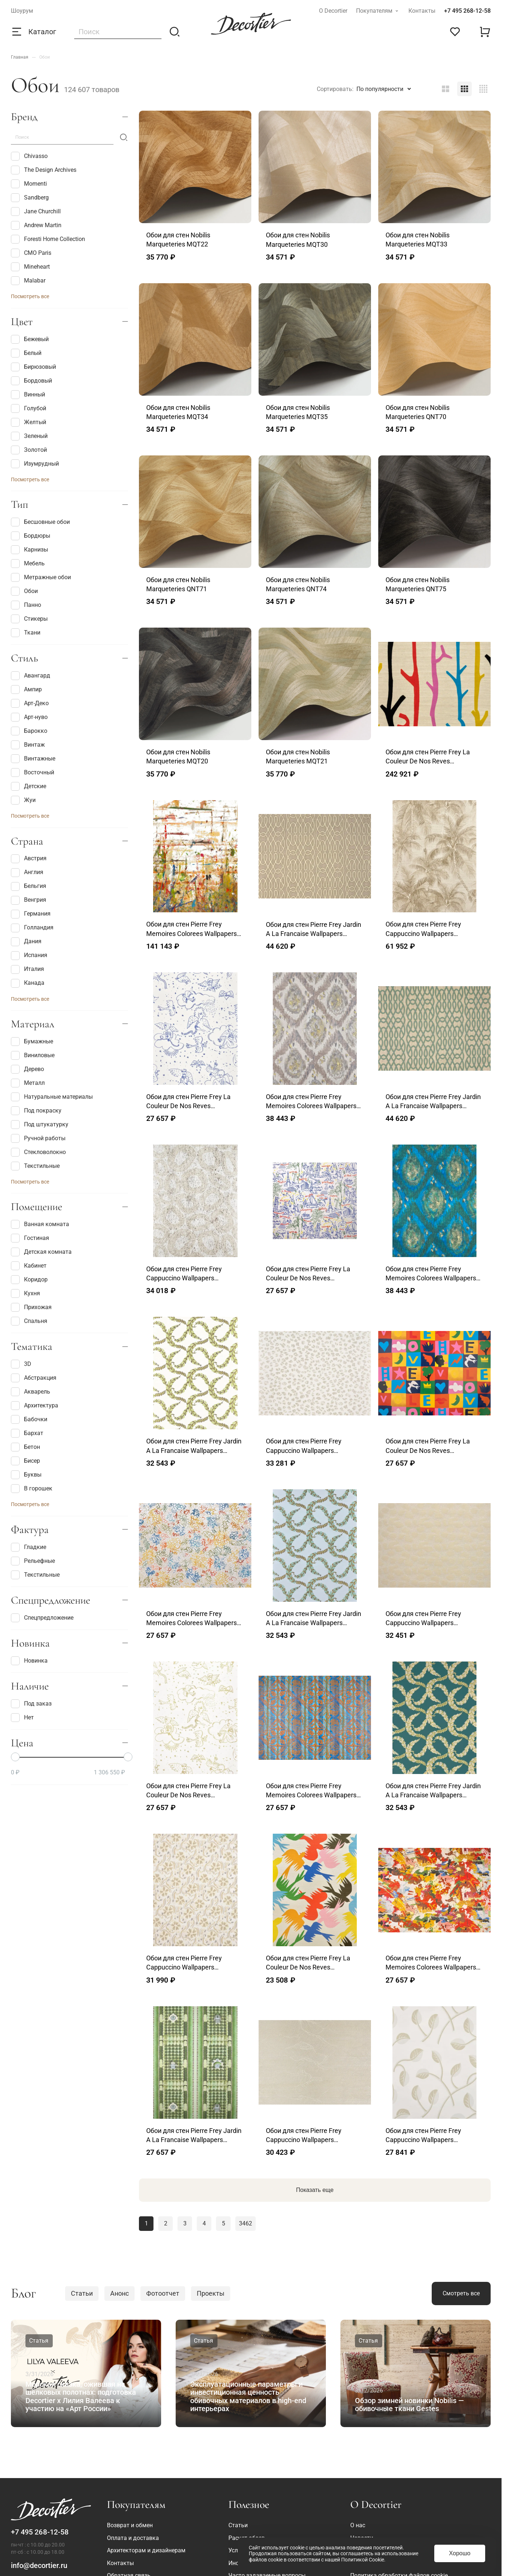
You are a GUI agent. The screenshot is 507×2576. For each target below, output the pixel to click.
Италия (27, 969)
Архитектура (34, 1405)
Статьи (82, 2293)
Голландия (32, 928)
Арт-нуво (29, 717)
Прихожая (31, 1307)
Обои (24, 591)
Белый (26, 353)
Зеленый (29, 436)
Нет (22, 1717)
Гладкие (28, 1547)
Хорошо (460, 2553)
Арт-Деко (30, 703)
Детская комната (41, 1252)
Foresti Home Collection (48, 239)
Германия (31, 914)
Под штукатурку (39, 1124)
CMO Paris (31, 253)
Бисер (25, 1461)
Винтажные (33, 758)
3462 (245, 2223)
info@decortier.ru (39, 2565)
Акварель (30, 1391)
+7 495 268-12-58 (467, 10)
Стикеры (29, 619)
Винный (28, 394)
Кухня (25, 1293)
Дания (26, 941)
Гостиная (30, 1238)
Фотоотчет (162, 2293)
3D (21, 1364)
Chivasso (29, 156)
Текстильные (35, 1166)
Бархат (27, 1433)
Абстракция (33, 1378)
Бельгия (28, 886)
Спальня (29, 1321)
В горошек (31, 1488)
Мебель (28, 563)
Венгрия (28, 900)
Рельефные (33, 1561)
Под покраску (36, 1110)
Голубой (28, 408)
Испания (29, 955)
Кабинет (29, 1265)
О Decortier (333, 10)
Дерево (27, 1069)
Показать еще (315, 2190)
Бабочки (29, 1419)
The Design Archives (43, 170)
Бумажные (32, 1041)
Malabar (28, 280)
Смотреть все (461, 2293)
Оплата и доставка (133, 2537)
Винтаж (28, 744)
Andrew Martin (36, 225)
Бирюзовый (33, 367)
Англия (27, 872)
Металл (28, 1083)
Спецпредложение (42, 1617)
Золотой (29, 450)
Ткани (25, 632)
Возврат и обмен (130, 2525)
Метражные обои (41, 577)
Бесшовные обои (40, 522)
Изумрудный (35, 463)
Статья (38, 2340)
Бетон (25, 1447)
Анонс (119, 2293)
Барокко (29, 731)
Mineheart (30, 266)
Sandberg (30, 197)
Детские (28, 786)
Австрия (29, 858)
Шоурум (22, 10)
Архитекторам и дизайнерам (146, 2550)
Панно (26, 605)
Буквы (26, 1474)
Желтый (28, 422)
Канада (27, 983)
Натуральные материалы (52, 1097)
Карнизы (29, 549)
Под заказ (31, 1703)
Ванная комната (40, 1224)
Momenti (29, 183)
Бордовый (31, 380)
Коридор (29, 1279)
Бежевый (30, 339)
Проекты (210, 2293)
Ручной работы (38, 1138)
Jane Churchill (36, 211)
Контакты (421, 10)
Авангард (30, 675)
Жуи (23, 800)
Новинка (29, 1660)
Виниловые (33, 1055)
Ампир (26, 689)
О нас (357, 2525)
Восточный (32, 772)
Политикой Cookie (362, 2560)
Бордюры (30, 536)
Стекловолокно (38, 1152)
